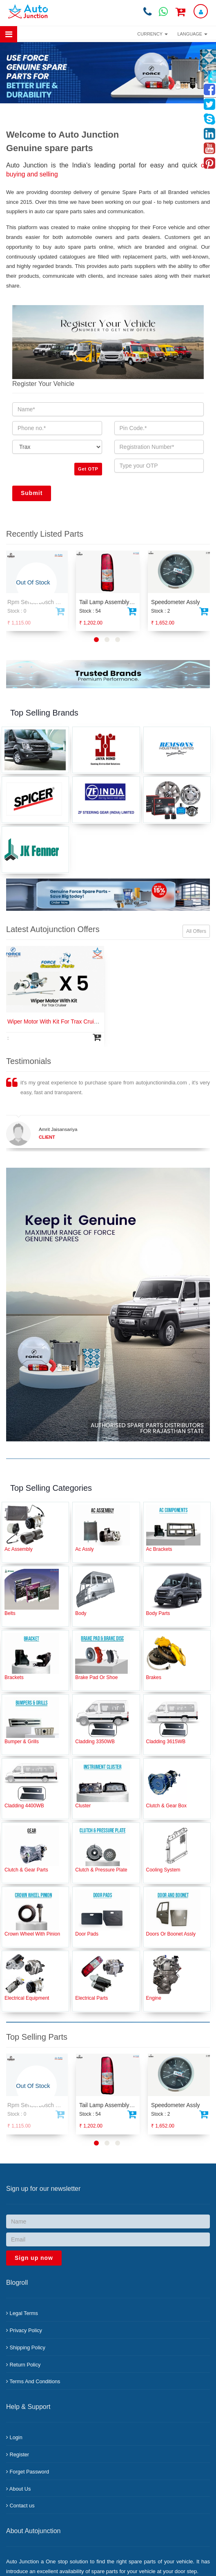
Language (192, 33)
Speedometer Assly (175, 602)
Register (17, 2454)
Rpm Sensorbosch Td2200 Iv (43, 602)
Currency (152, 33)
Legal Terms (22, 2313)
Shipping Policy (25, 2347)
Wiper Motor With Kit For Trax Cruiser (54, 1021)
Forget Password (27, 2472)
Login (14, 2437)
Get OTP (88, 468)
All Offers (196, 931)
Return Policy (23, 2365)
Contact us (20, 2505)
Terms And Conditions (33, 2381)
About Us (18, 2489)
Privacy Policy (24, 2330)
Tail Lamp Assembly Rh (108, 602)
